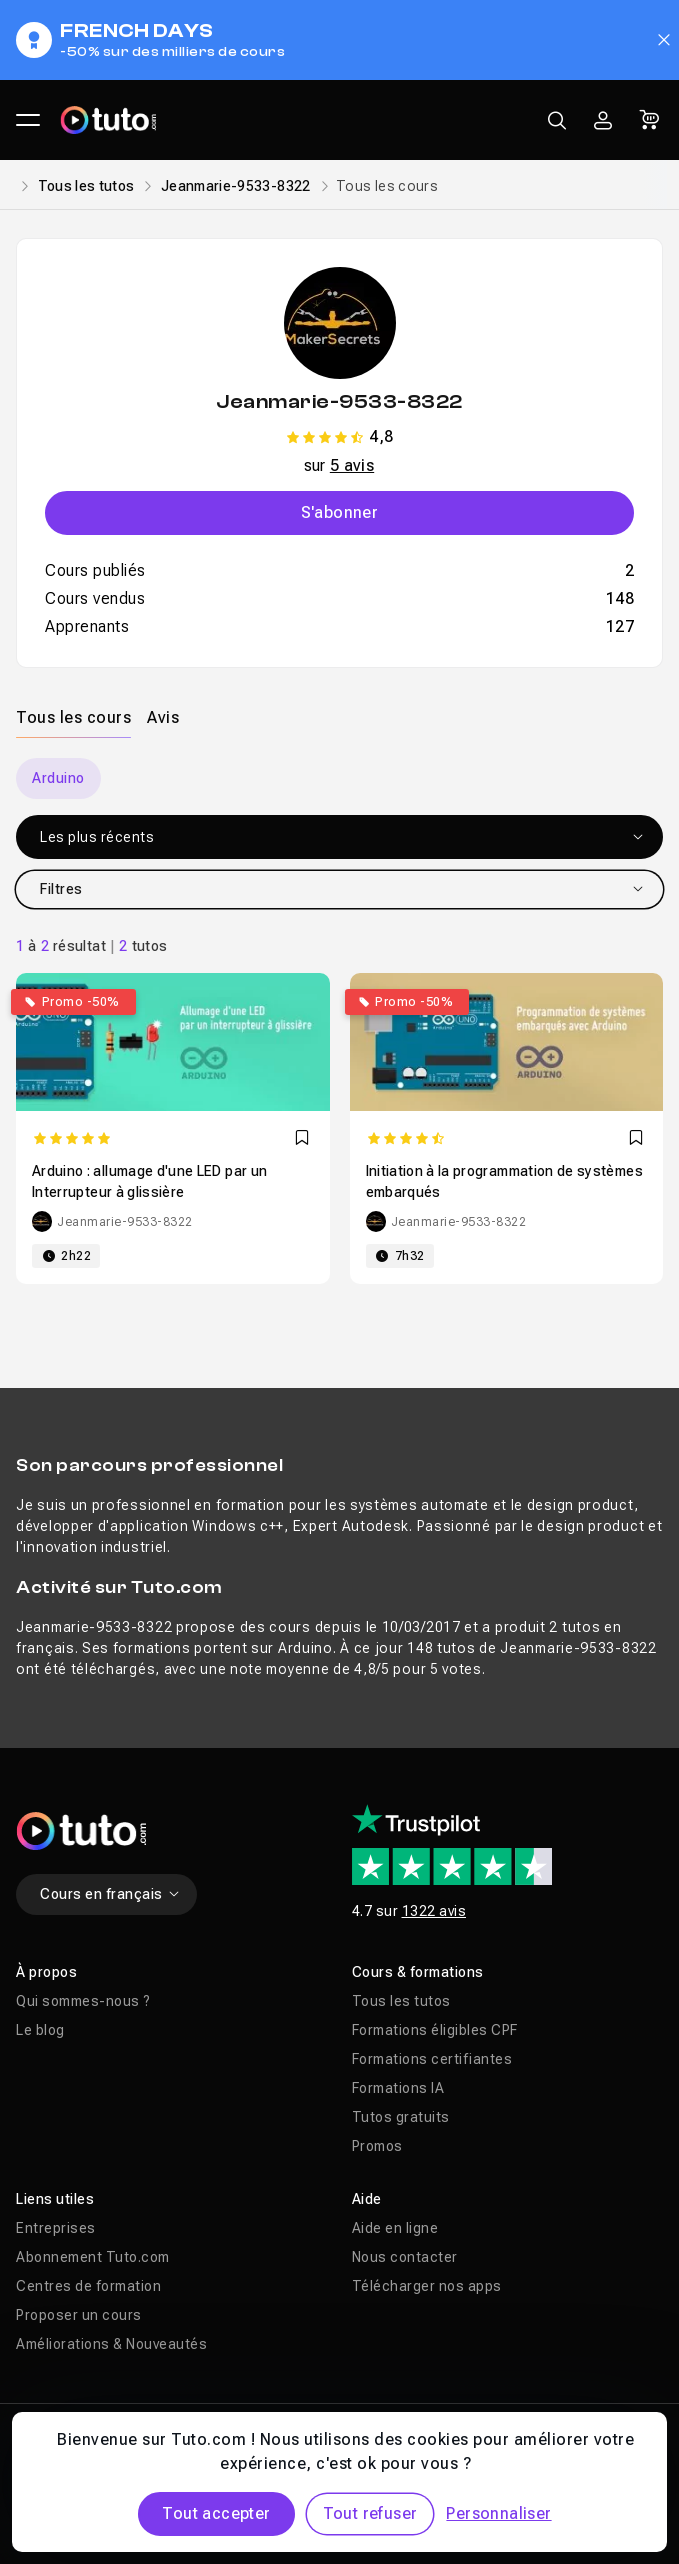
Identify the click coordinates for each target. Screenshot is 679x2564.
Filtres (342, 889)
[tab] (73, 717)
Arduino (58, 778)
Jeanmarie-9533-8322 (236, 186)
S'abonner (340, 512)
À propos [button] (46, 1972)
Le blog (40, 2030)
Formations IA (398, 2088)
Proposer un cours (79, 2315)
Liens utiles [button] (55, 2199)
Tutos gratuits (401, 2117)
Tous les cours (73, 717)
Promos (377, 2146)
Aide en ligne (395, 2228)
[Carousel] (339, 778)
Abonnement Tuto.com (93, 2257)
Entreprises (56, 2228)
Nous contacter (405, 2257)
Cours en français (110, 1894)
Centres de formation (88, 2286)
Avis (163, 717)
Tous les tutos (86, 186)
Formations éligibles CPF (435, 2030)
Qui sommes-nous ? (83, 2001)
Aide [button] (367, 2199)
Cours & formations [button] (418, 1972)
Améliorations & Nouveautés (111, 2344)
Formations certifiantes (432, 2059)
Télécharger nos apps (427, 2286)
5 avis (352, 465)
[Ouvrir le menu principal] (28, 120)
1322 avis (434, 1911)
